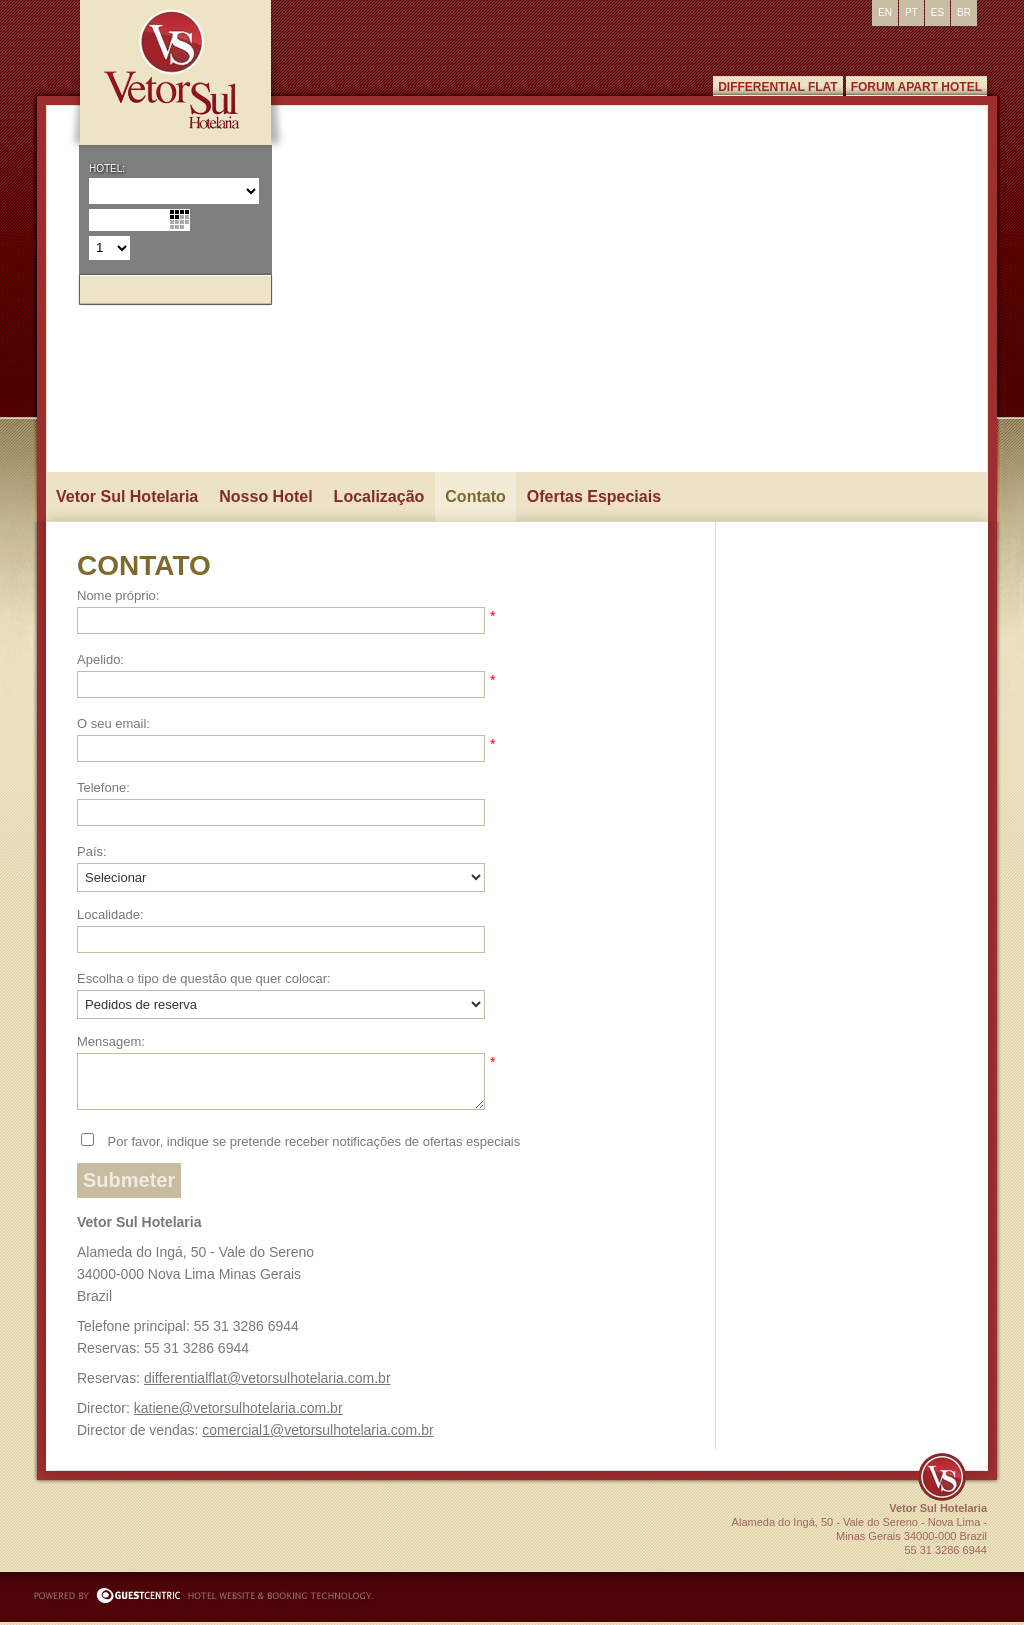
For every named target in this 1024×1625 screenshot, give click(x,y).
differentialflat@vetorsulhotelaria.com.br (267, 1378)
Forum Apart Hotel (916, 87)
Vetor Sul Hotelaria (127, 496)
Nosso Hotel (265, 496)
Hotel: (107, 168)
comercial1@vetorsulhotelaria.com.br (317, 1430)
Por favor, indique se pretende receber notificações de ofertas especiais (312, 1141)
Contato (475, 496)
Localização (379, 496)
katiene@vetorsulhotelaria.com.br (238, 1408)
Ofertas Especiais (594, 496)
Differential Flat (778, 87)
